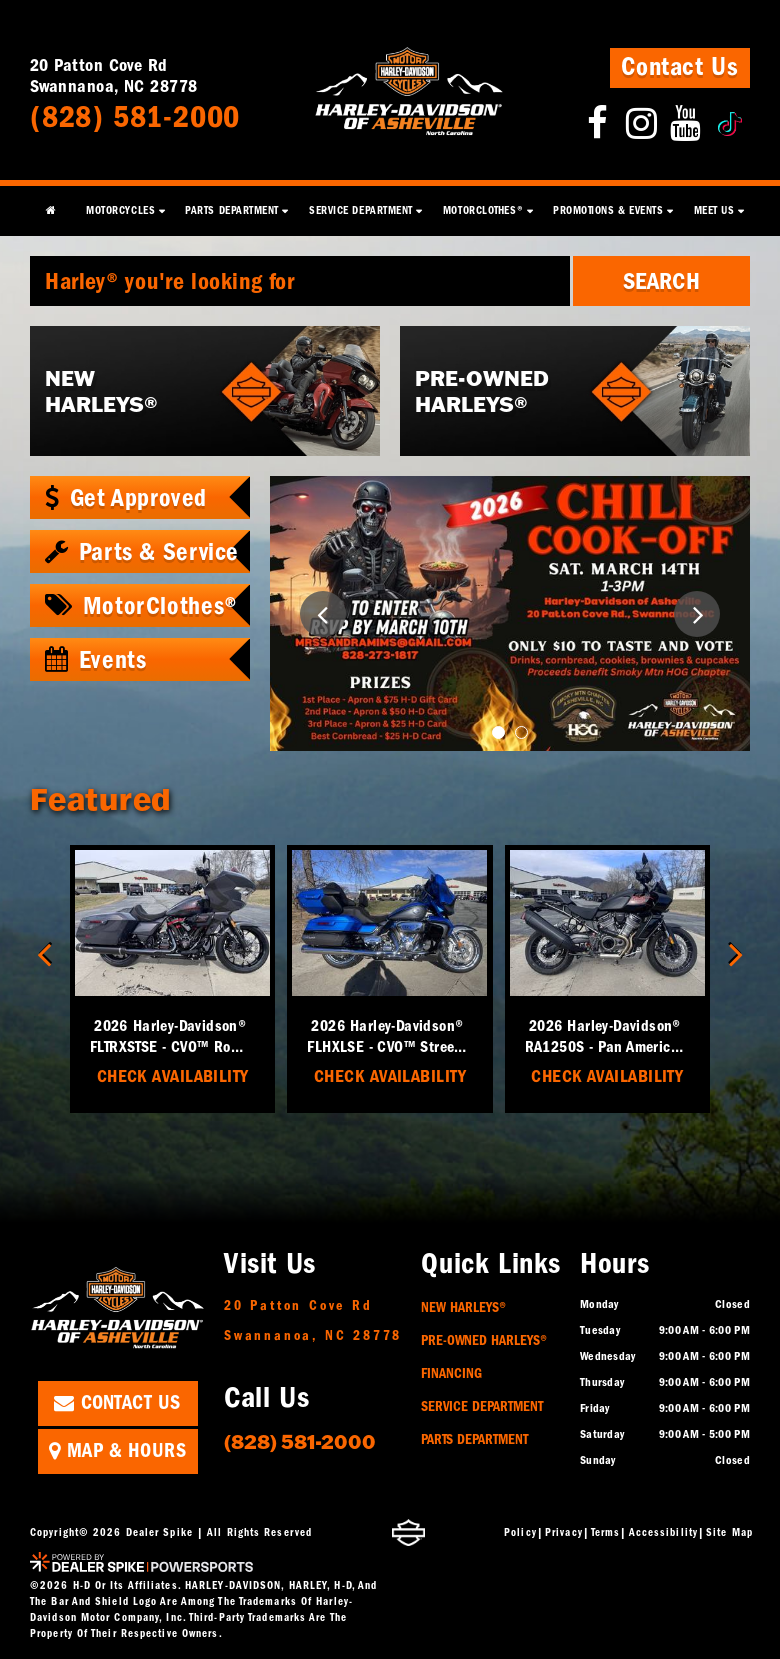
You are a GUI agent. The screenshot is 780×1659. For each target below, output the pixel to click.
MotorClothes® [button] (483, 210)
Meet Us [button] (714, 210)
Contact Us (680, 67)
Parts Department (474, 1439)
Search (662, 281)
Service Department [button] (361, 210)
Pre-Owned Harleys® (484, 1340)
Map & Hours (117, 1450)
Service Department (482, 1406)
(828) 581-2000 (300, 1441)
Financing (451, 1373)
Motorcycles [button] (120, 210)
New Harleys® (463, 1307)
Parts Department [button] (232, 210)
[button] (323, 614)
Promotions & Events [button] (608, 210)
